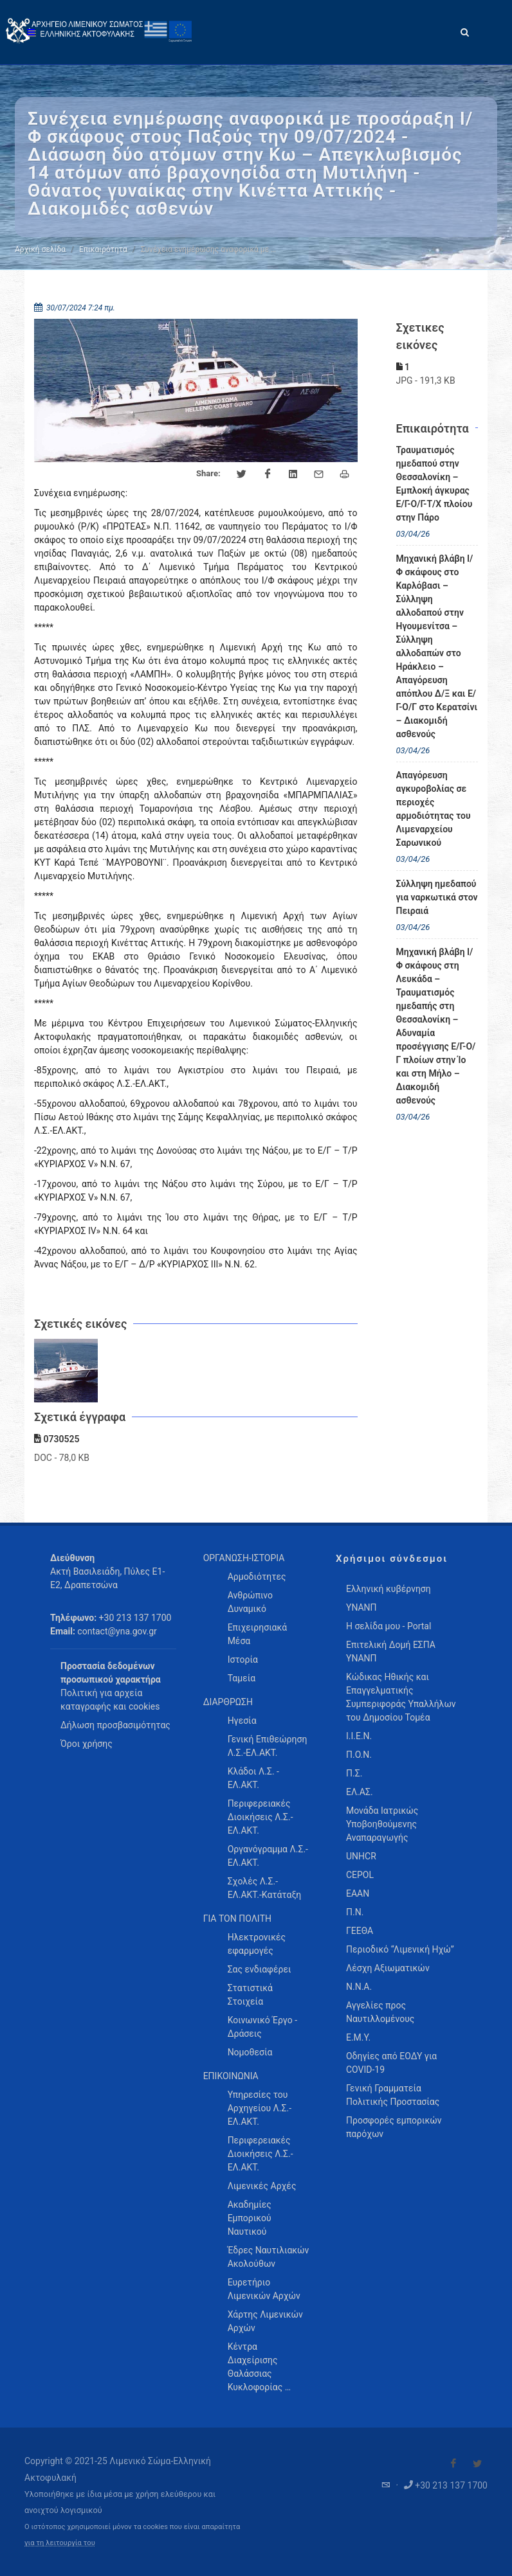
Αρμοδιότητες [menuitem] (257, 1576)
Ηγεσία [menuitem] (242, 1720)
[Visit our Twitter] (477, 2463)
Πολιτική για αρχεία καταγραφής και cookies (110, 1700)
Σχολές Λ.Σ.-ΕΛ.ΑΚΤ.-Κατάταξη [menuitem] (265, 1888)
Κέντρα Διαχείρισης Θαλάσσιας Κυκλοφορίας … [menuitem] (259, 2366)
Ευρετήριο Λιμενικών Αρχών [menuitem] (264, 2289)
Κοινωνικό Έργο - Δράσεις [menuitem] (262, 2027)
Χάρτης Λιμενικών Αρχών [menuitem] (265, 2321)
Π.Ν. (354, 1912)
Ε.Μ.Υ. (358, 2037)
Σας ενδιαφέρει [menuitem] (259, 1969)
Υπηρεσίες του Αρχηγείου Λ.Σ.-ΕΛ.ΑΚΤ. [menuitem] (259, 2108)
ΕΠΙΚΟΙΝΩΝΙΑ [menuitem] (231, 2076)
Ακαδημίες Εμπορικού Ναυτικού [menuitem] (249, 2218)
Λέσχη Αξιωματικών (388, 1968)
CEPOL (360, 1875)
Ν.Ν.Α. (359, 1986)
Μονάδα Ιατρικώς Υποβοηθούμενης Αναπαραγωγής (382, 1824)
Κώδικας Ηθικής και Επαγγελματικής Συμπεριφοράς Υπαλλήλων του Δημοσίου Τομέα (401, 1697)
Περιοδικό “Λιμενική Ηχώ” (400, 1949)
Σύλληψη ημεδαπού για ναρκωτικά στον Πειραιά (437, 897)
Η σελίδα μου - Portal (388, 1626)
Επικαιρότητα (103, 249)
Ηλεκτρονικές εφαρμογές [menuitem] (257, 1944)
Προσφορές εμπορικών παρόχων (394, 2127)
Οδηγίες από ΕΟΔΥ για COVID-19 (391, 2063)
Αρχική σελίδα (40, 249)
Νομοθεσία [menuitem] (250, 2052)
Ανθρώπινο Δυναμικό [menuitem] (250, 1602)
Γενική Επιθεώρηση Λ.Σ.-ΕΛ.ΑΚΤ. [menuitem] (267, 1746)
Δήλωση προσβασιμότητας (115, 1725)
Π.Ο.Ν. (359, 1754)
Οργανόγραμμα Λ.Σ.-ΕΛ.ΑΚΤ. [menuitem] (268, 1856)
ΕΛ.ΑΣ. (359, 1792)
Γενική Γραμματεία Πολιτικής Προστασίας (392, 2095)
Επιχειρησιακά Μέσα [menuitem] (258, 1634)
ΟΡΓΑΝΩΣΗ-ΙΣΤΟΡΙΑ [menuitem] (244, 1558)
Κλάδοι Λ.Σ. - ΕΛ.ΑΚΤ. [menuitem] (253, 1778)
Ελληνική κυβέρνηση (388, 1589)
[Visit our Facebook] (453, 2463)
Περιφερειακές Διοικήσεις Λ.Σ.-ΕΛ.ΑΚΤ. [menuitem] (260, 1817)
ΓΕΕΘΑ (359, 1931)
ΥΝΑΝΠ (361, 1607)
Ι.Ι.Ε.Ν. (359, 1736)
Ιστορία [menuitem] (243, 1659)
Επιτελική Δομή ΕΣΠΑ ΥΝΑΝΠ (390, 1651)
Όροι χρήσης (86, 1744)
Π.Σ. (354, 1773)
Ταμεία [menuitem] (242, 1678)
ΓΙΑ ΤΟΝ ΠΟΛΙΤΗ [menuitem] (237, 1918)
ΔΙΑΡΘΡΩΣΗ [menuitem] (228, 1702)
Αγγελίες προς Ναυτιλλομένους (380, 2012)
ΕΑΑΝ (357, 1893)
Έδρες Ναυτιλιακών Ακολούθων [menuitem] (268, 2257)
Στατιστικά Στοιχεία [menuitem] (250, 1995)
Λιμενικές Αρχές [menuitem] (262, 2186)
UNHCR (361, 1856)
